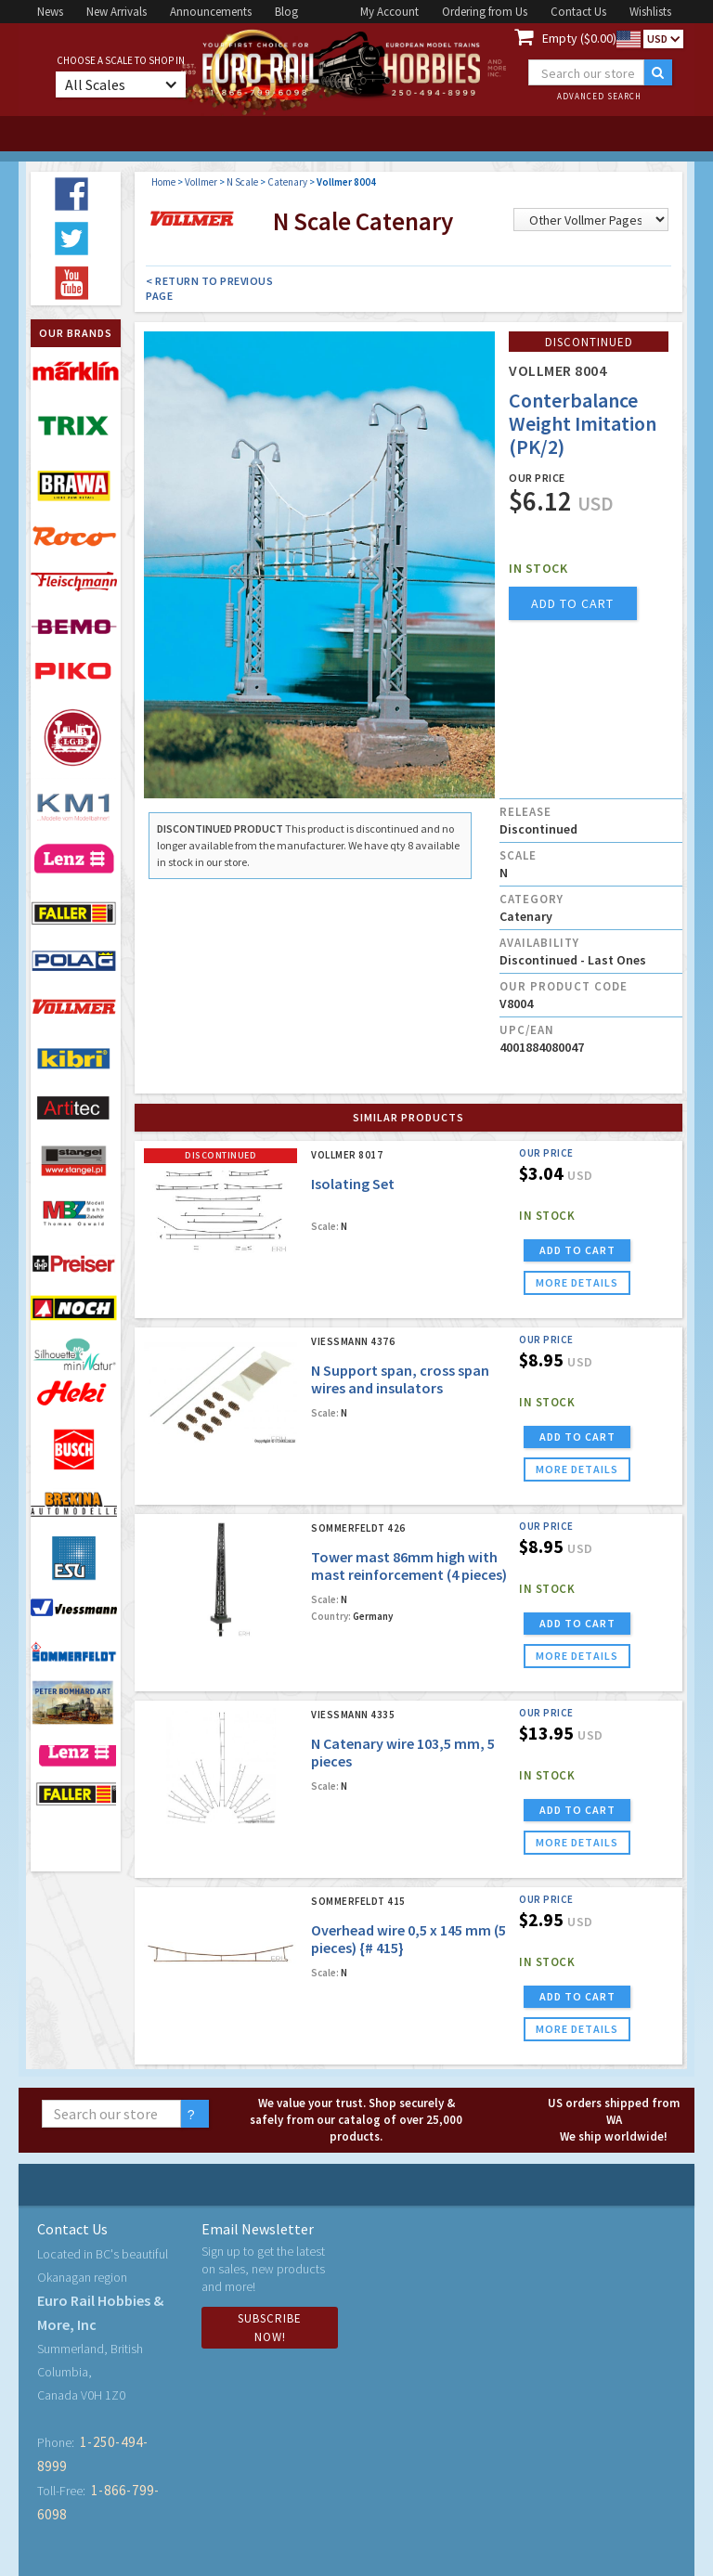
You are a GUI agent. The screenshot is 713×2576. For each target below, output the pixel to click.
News (50, 11)
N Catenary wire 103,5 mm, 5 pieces (403, 1752)
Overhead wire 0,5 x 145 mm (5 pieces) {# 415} (408, 1939)
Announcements (211, 11)
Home (163, 181)
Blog (286, 11)
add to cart (572, 603)
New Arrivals (116, 11)
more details (577, 1282)
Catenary (287, 181)
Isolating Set (353, 1183)
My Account (389, 11)
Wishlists (650, 11)
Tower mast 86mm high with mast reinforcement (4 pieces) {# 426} (409, 1574)
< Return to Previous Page (209, 288)
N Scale (242, 181)
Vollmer (201, 181)
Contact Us (578, 11)
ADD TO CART (577, 1250)
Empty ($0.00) (579, 38)
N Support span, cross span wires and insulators (400, 1379)
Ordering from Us (484, 11)
